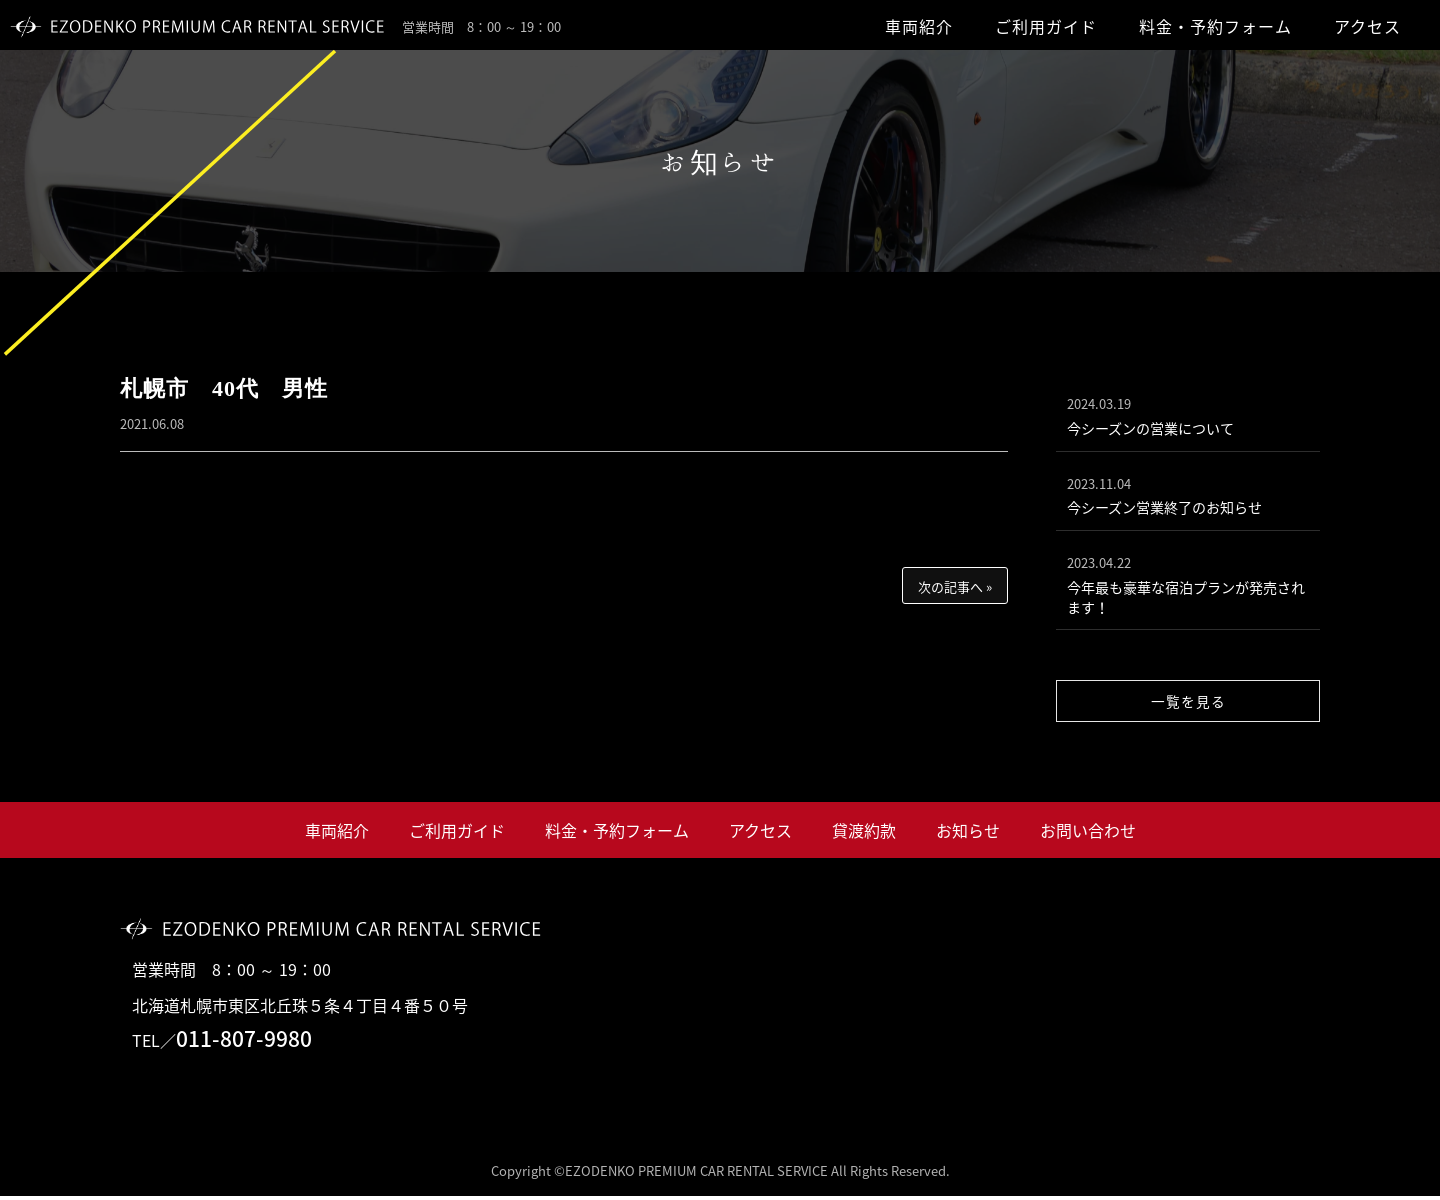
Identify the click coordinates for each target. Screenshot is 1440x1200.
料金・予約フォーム (1215, 26)
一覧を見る (1188, 704)
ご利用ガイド (1046, 26)
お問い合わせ (1088, 834)
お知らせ (968, 834)
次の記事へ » (955, 586)
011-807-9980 (244, 1042)
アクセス (1367, 26)
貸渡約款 (864, 834)
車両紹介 (919, 26)
